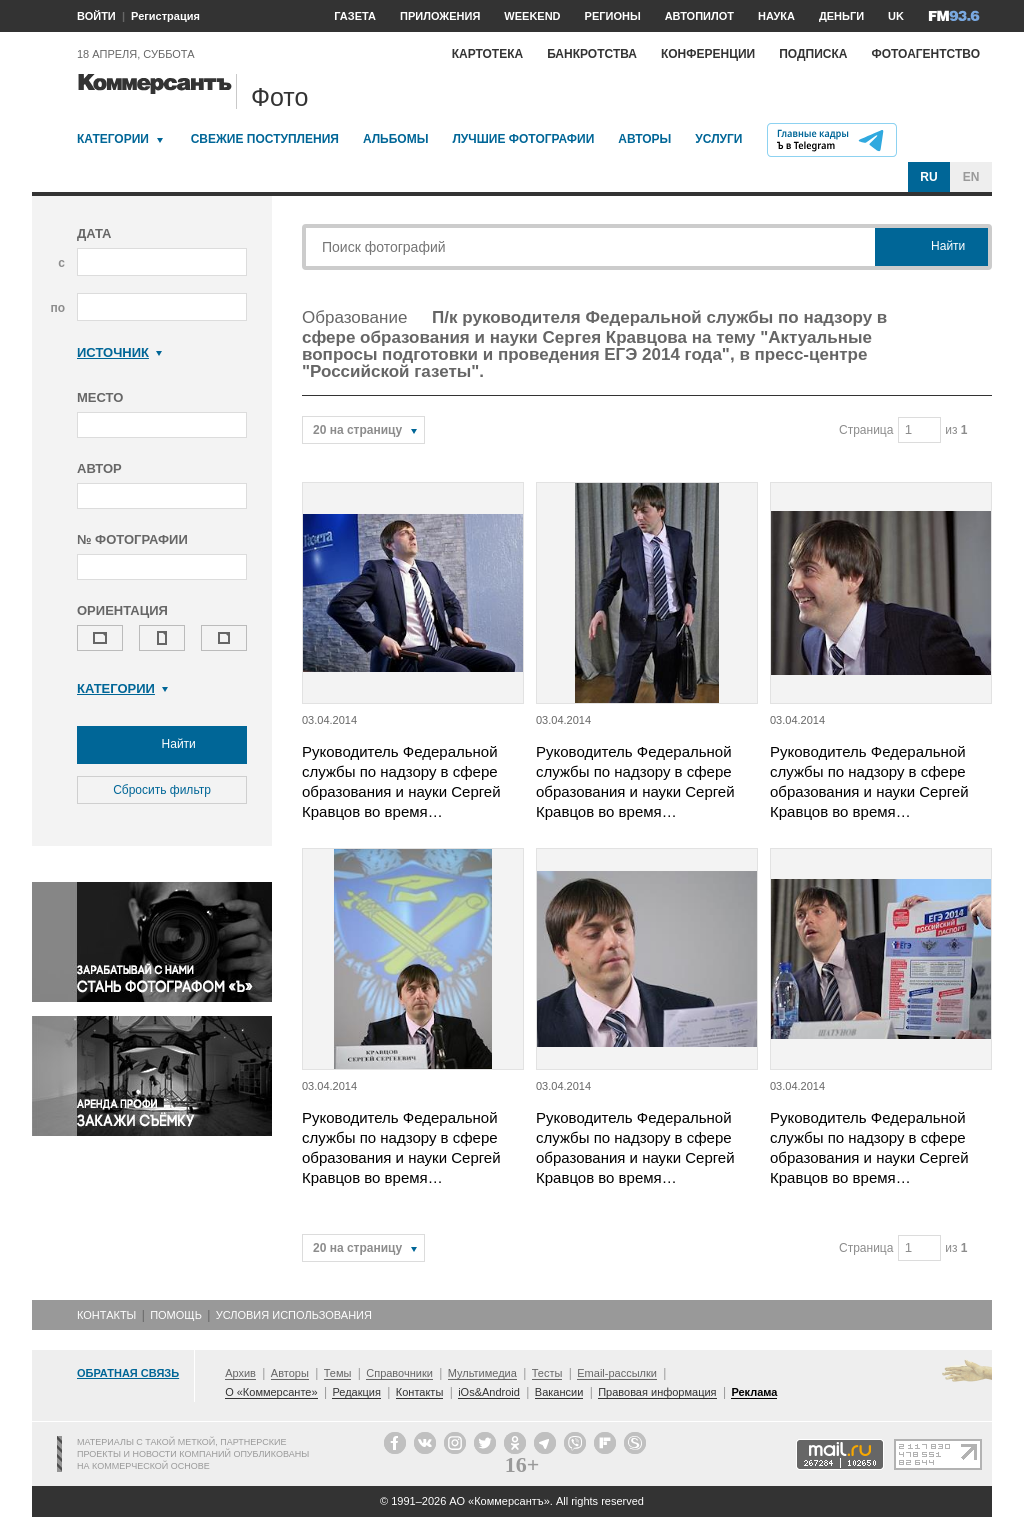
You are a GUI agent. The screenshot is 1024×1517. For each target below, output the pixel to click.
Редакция (356, 1392)
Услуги (718, 139)
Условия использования (294, 1315)
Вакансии (559, 1392)
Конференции (708, 54)
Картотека (488, 54)
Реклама (754, 1392)
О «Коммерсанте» (271, 1392)
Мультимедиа (482, 1373)
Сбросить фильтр (162, 790)
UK (896, 16)
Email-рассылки (617, 1373)
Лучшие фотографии (523, 139)
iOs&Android (489, 1392)
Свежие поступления (265, 139)
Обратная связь (128, 1373)
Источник (119, 352)
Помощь (176, 1315)
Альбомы (396, 139)
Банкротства (592, 54)
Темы (338, 1373)
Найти (162, 745)
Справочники (399, 1373)
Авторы (644, 139)
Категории (113, 139)
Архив (240, 1373)
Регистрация (165, 16)
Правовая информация (657, 1392)
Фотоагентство (925, 54)
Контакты (106, 1315)
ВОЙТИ (96, 16)
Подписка (813, 54)
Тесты (547, 1373)
